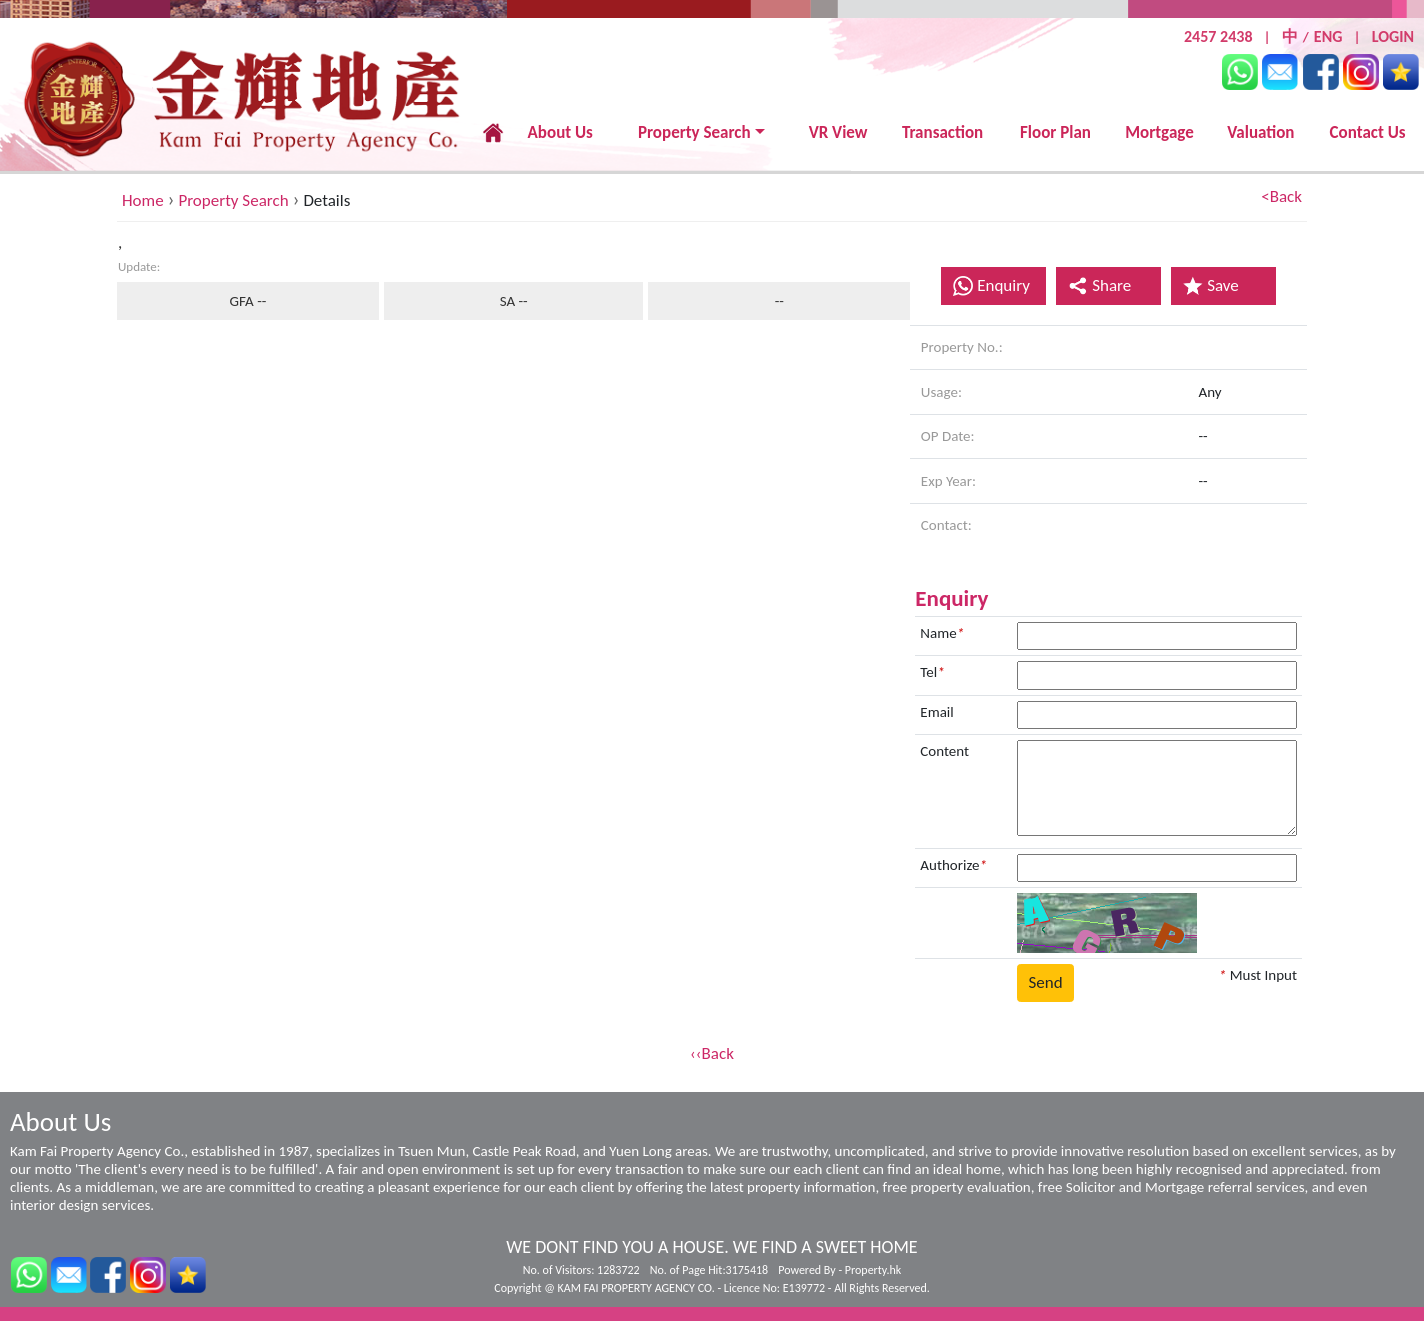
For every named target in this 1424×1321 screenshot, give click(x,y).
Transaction (942, 132)
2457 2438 (1218, 36)
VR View (838, 132)
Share (1099, 285)
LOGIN (1393, 36)
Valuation (1260, 132)
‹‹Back (712, 1053)
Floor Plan (1055, 132)
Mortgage (1159, 132)
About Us (560, 132)
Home (143, 200)
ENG (1328, 36)
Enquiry (1003, 285)
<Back (1281, 196)
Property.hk (873, 1270)
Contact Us (1368, 132)
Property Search (694, 132)
